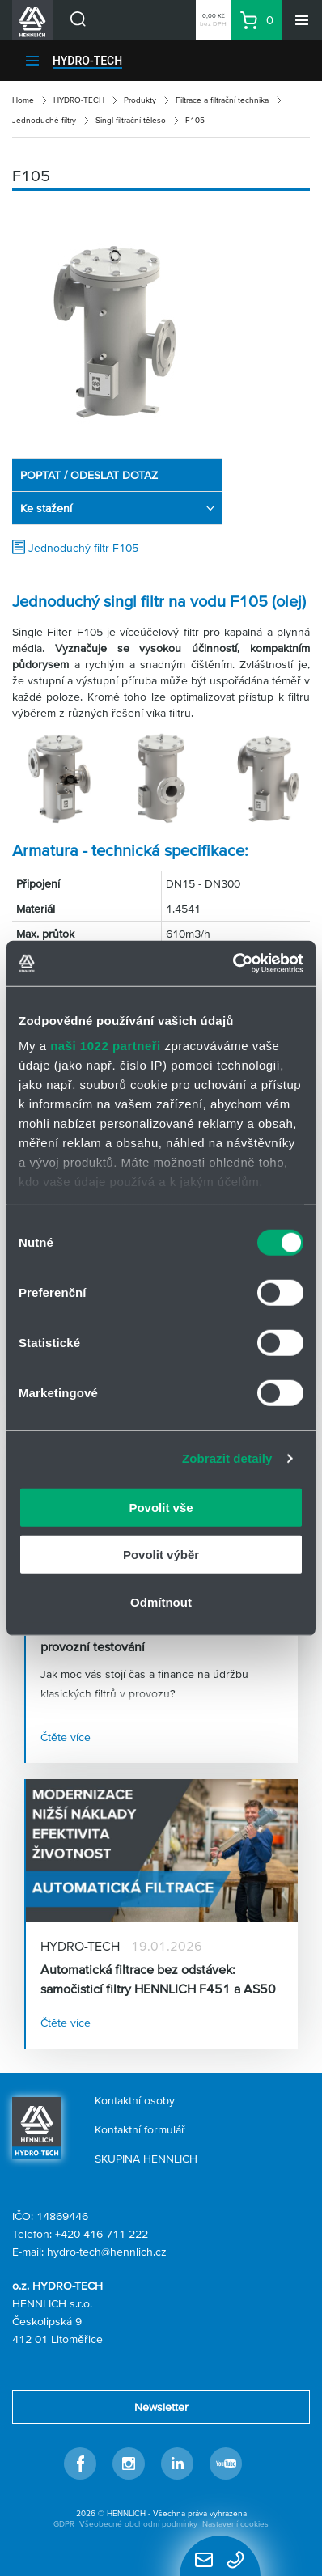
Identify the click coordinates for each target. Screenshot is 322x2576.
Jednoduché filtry (44, 120)
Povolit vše (161, 1507)
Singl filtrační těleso (130, 120)
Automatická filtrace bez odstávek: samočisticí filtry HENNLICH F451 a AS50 (158, 1979)
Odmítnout (161, 1601)
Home (23, 99)
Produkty (140, 99)
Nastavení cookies (235, 2523)
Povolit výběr (161, 1554)
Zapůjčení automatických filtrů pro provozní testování (136, 1637)
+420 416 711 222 (101, 2233)
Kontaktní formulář (140, 2129)
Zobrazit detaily (227, 1458)
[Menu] (302, 20)
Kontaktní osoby (135, 2100)
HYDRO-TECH (87, 60)
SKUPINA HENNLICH (146, 2158)
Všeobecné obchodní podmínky (138, 2523)
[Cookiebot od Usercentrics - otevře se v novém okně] (232, 963)
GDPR (63, 2523)
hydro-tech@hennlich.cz (107, 2251)
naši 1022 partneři (105, 1046)
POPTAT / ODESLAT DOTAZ (89, 474)
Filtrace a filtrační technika (222, 99)
